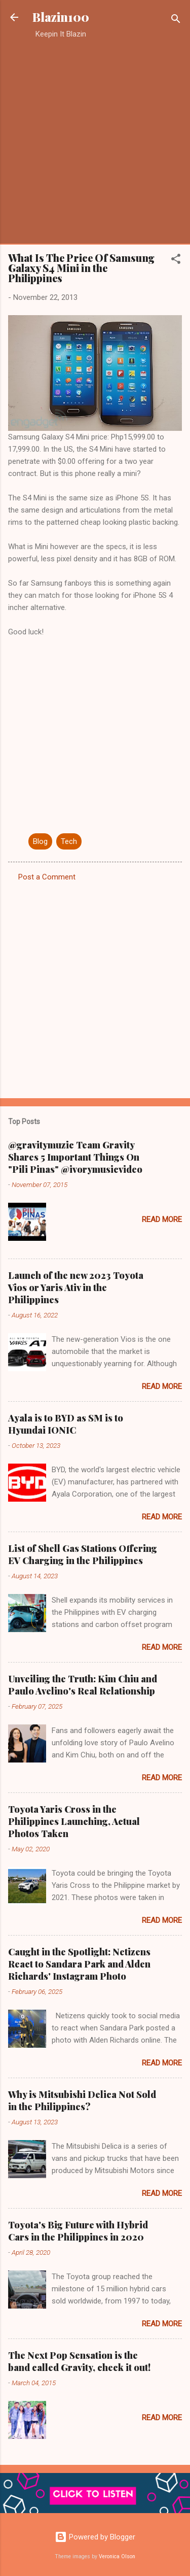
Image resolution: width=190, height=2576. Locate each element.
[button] (176, 260)
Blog (40, 841)
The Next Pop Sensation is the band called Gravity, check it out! (79, 2361)
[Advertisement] (95, 141)
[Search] (176, 20)
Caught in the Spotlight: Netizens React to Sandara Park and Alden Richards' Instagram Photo (79, 1964)
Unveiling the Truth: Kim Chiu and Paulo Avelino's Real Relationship (82, 1685)
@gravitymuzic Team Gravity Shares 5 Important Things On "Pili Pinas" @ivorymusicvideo (75, 1157)
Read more (162, 1219)
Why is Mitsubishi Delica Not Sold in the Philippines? (82, 2100)
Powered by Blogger (95, 2536)
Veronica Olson (117, 2556)
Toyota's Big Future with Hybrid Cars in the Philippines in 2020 (78, 2231)
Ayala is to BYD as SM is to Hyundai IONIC (65, 1424)
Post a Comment (46, 877)
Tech (69, 841)
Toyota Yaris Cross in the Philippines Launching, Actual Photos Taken (74, 1821)
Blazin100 (60, 17)
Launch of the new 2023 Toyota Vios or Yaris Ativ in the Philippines (75, 1287)
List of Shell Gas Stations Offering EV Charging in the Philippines (82, 1554)
